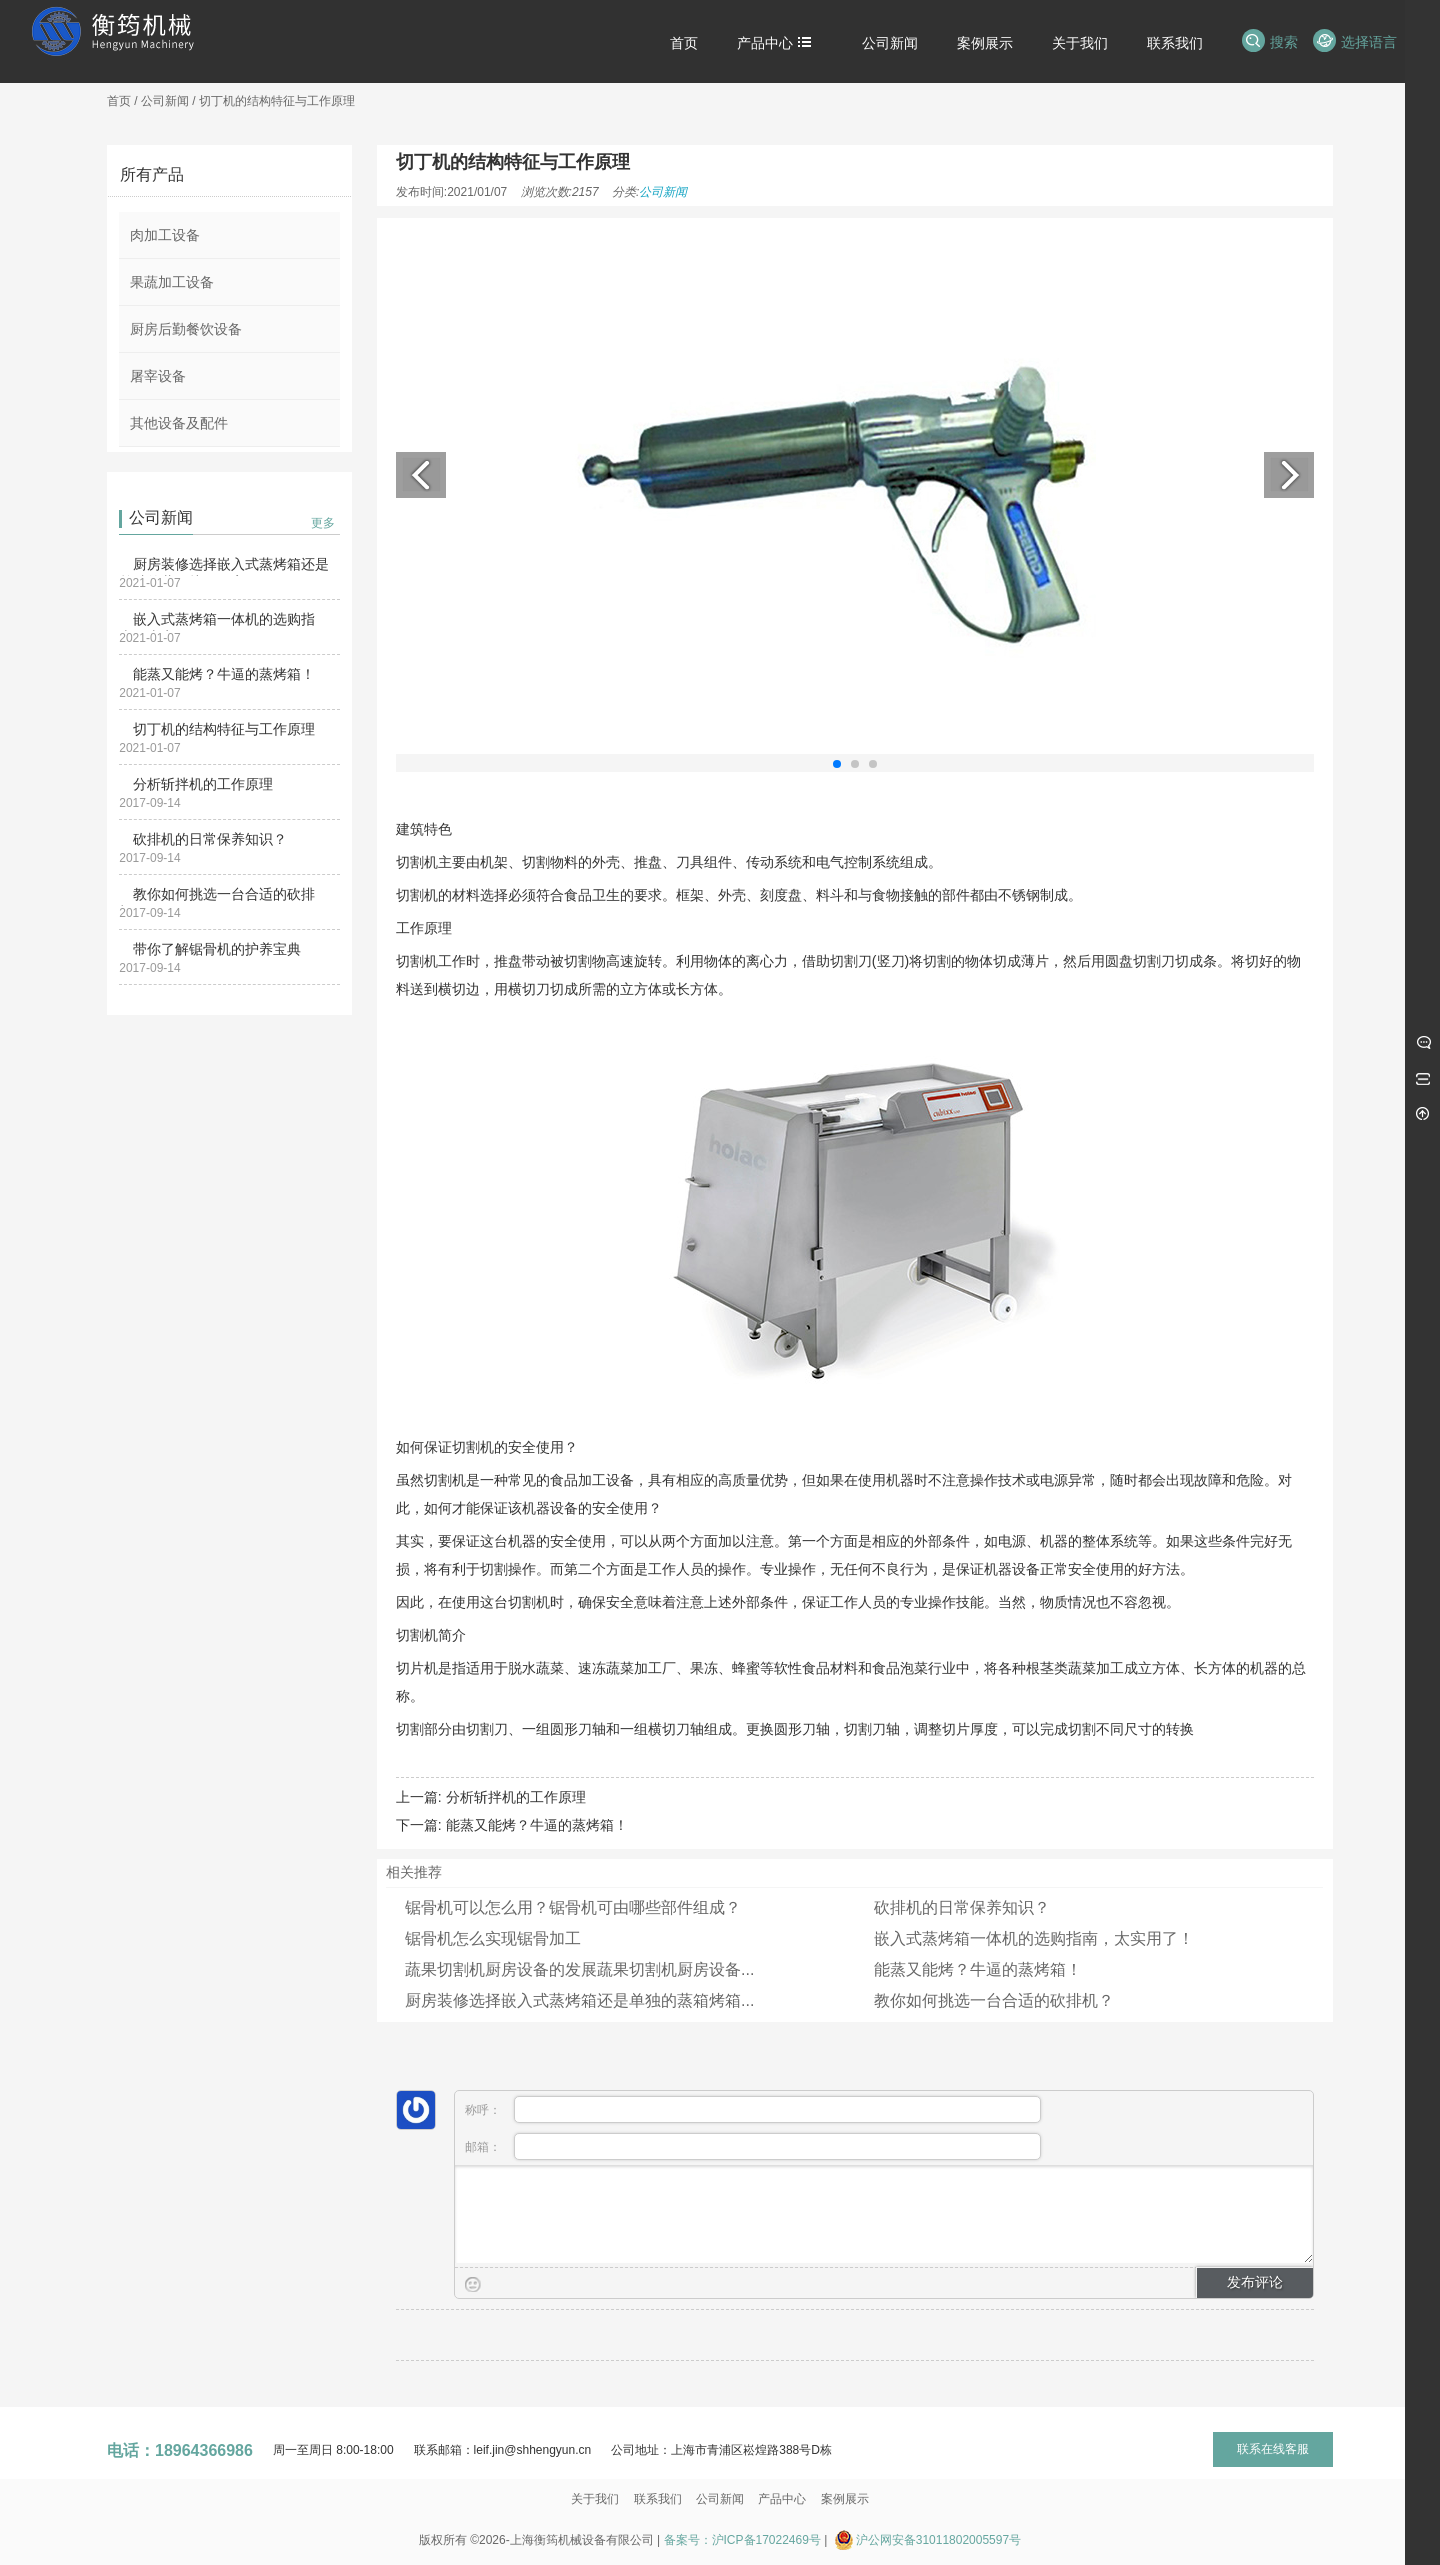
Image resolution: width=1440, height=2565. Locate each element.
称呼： (753, 2109)
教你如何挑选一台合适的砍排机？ (994, 2000)
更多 (323, 523)
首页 (119, 101)
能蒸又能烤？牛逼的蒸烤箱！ (224, 674)
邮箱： (753, 2146)
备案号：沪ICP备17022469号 (742, 2540)
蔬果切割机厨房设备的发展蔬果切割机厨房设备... (579, 1969)
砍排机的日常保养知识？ (210, 839)
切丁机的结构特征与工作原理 (224, 729)
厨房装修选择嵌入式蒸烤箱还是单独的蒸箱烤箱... (579, 2000)
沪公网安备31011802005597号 (938, 2540)
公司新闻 (165, 101)
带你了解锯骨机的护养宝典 (217, 949)
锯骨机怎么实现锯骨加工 (493, 1938)
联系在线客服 (1273, 2449)
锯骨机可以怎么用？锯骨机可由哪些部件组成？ (573, 1907)
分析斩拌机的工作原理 (203, 784)
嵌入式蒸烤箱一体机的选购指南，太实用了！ (1034, 1938)
